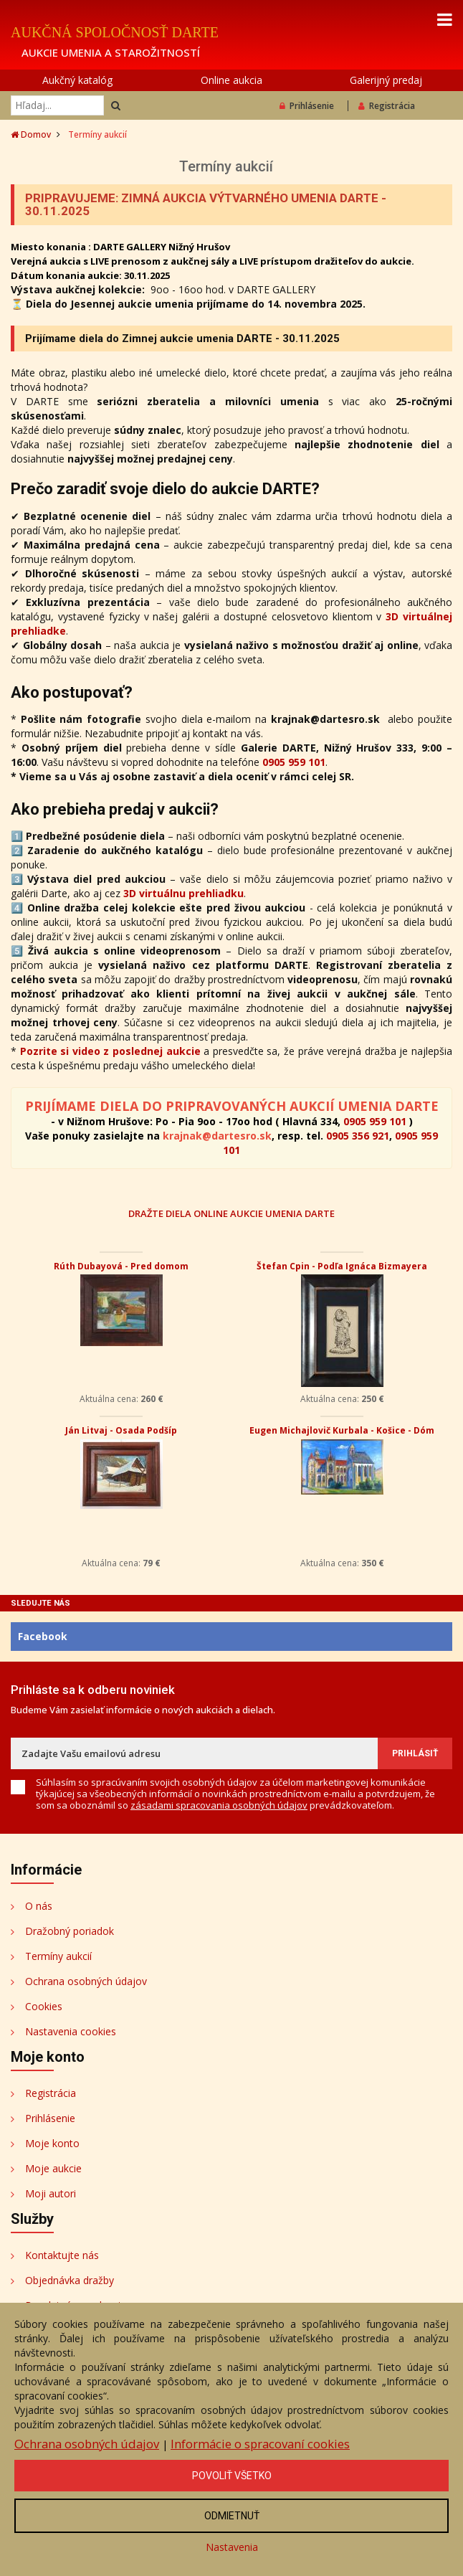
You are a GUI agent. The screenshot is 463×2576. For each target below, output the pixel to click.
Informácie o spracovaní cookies (260, 2443)
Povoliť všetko (232, 2475)
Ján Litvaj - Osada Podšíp (121, 1430)
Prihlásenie (307, 105)
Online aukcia (231, 80)
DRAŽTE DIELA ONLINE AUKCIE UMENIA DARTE (231, 1213)
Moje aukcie (53, 2168)
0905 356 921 (357, 1135)
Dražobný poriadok (69, 1931)
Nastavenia (232, 2547)
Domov (31, 134)
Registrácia (386, 105)
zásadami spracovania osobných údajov (218, 1805)
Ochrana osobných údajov (86, 1981)
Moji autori (50, 2193)
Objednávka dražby (69, 2280)
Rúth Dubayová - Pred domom (121, 1266)
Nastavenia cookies (70, 2031)
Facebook (42, 1636)
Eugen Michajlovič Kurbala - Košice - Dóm (341, 1430)
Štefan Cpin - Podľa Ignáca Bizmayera (342, 1266)
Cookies (43, 2006)
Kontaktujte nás (62, 2255)
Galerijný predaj (386, 80)
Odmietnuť (231, 2515)
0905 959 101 (293, 762)
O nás (38, 1906)
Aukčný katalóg (77, 80)
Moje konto (52, 2143)
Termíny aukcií (58, 1956)
